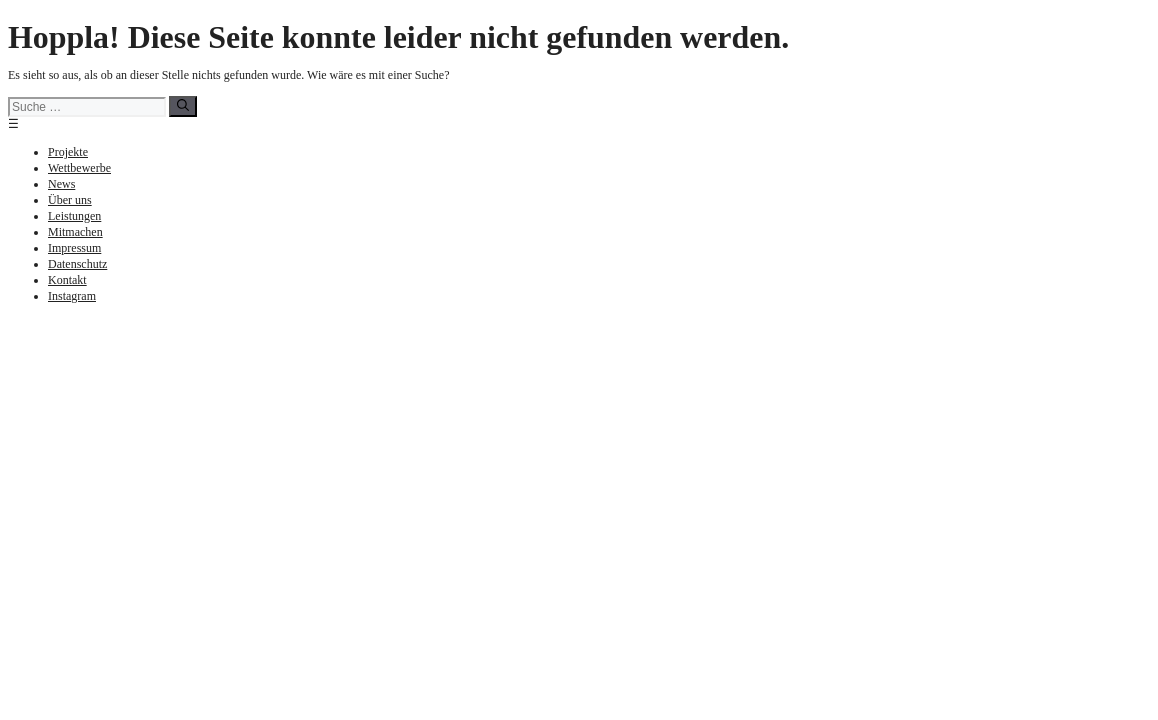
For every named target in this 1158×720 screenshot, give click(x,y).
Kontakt (67, 280)
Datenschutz (77, 264)
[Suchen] (183, 106)
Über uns (70, 200)
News (61, 184)
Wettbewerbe (79, 168)
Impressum (74, 248)
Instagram (72, 296)
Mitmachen (75, 232)
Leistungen (74, 216)
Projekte (68, 152)
